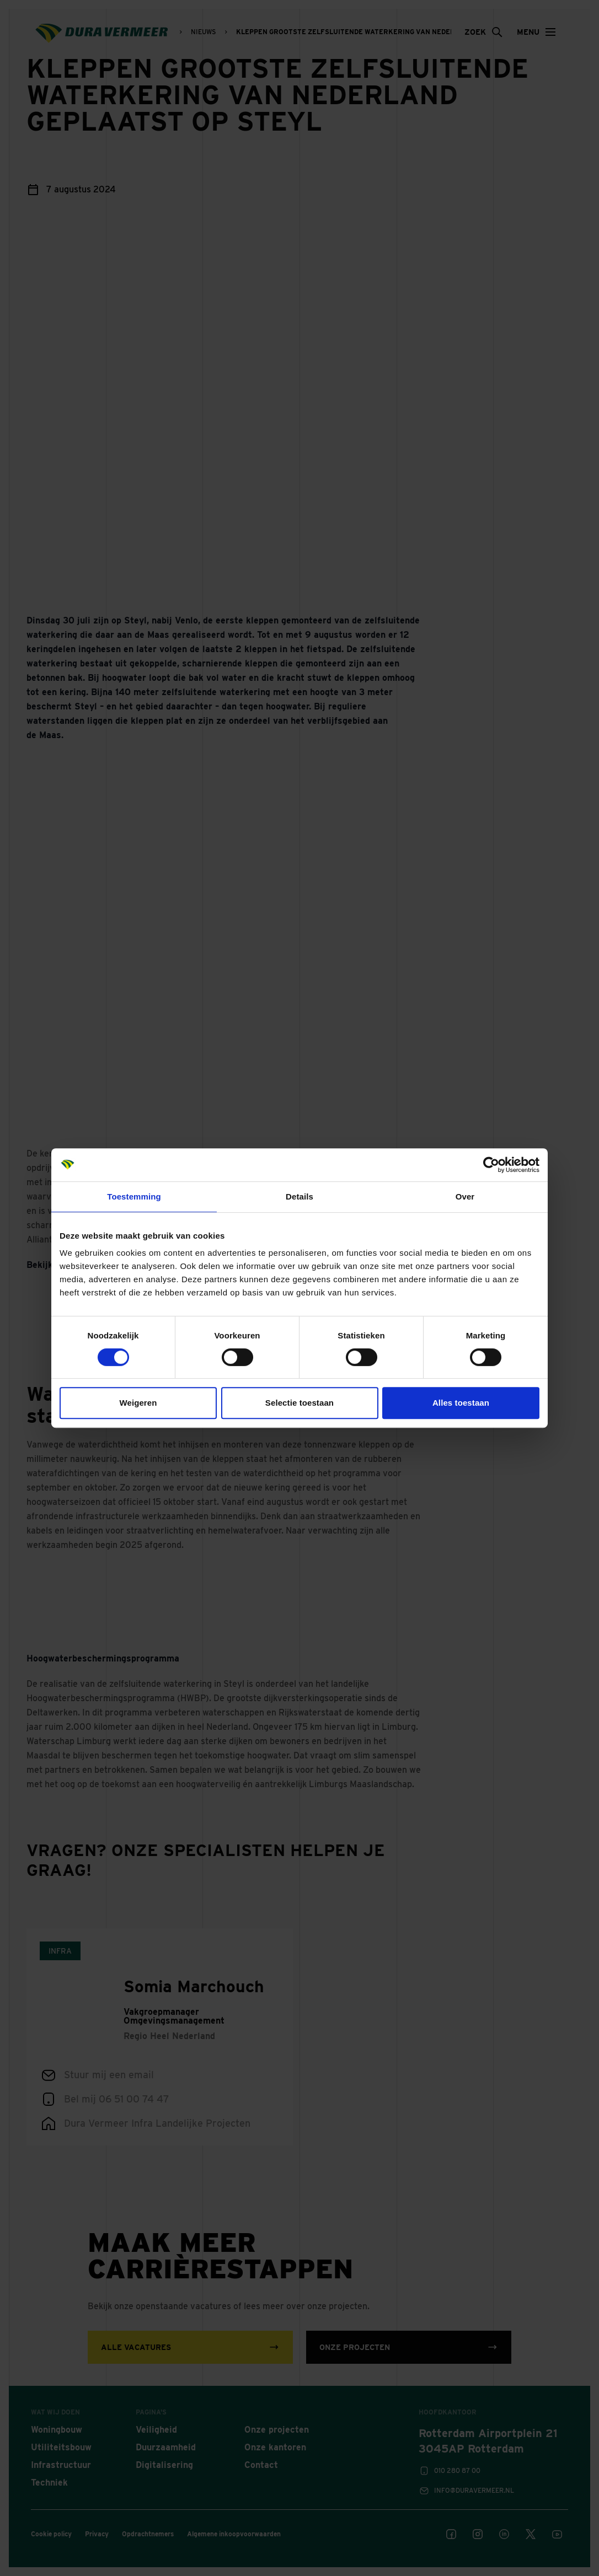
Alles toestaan (460, 1402)
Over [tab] (465, 1196)
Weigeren (138, 1402)
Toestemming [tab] (134, 1196)
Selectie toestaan (299, 1402)
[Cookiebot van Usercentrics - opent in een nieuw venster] (491, 1165)
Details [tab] (299, 1196)
